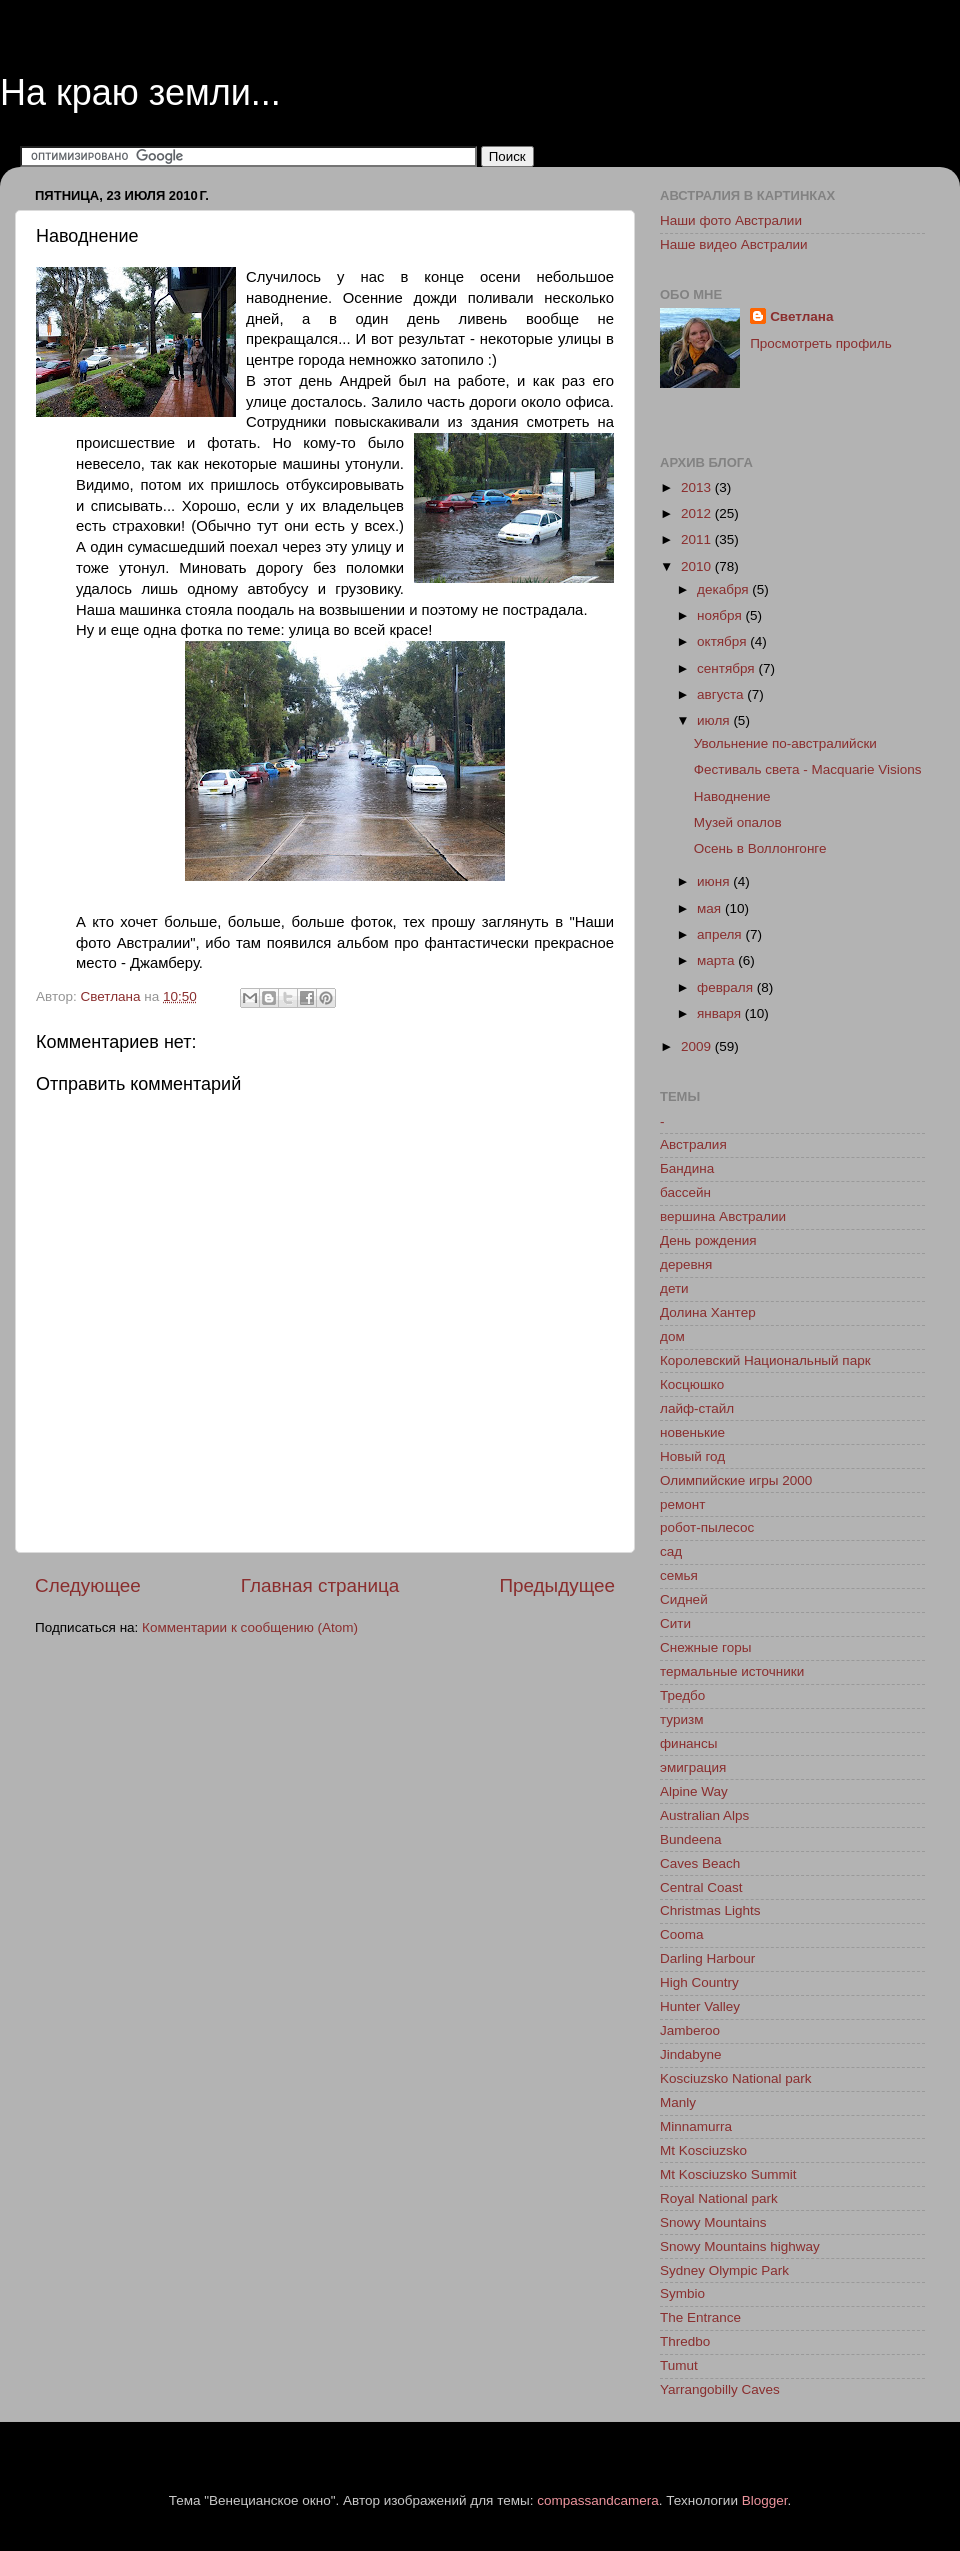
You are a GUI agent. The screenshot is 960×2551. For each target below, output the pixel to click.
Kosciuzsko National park (736, 2078)
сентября (727, 668)
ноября (721, 615)
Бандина (687, 1168)
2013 (698, 487)
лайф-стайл (697, 1408)
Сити (675, 1623)
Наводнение (732, 796)
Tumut (679, 2365)
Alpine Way (694, 1791)
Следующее (88, 1585)
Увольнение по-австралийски (785, 743)
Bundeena (691, 1839)
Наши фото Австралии (731, 220)
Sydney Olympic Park (724, 2270)
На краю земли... (140, 92)
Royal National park (719, 2198)
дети (674, 1288)
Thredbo (685, 2341)
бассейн (685, 1192)
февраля (727, 987)
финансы (689, 1743)
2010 (698, 566)
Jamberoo (690, 2030)
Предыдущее (557, 1585)
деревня (686, 1264)
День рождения (708, 1240)
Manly (678, 2102)
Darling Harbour (707, 1958)
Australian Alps (704, 1815)
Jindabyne (691, 2054)
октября (723, 641)
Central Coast (701, 1887)
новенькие (692, 1432)
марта (717, 960)
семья (679, 1575)
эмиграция (693, 1767)
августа (722, 694)
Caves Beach (700, 1863)
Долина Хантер (708, 1312)
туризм (681, 1719)
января (721, 1013)
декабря (724, 589)
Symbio (682, 2293)
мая (711, 908)
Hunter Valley (700, 2006)
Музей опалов (738, 822)
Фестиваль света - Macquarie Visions (808, 769)
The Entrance (700, 2317)
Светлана (801, 316)
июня (715, 881)
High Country (699, 1982)
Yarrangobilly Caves (720, 2389)
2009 (698, 1046)
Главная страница (320, 1585)
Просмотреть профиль (821, 343)
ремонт (682, 1504)
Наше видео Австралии (734, 244)
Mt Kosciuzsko (703, 2150)
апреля (721, 934)
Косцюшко (692, 1384)
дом (672, 1336)
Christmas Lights (710, 1910)
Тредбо (682, 1695)
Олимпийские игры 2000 (736, 1480)
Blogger (765, 2500)
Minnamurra (696, 2126)
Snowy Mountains (713, 2222)
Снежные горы (705, 1647)
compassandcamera (598, 2500)
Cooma (682, 1934)
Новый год (692, 1456)
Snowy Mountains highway (740, 2246)
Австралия (693, 1144)
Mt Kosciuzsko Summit (728, 2174)
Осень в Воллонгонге (760, 848)
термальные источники (732, 1671)
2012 (698, 513)
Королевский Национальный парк (765, 1360)
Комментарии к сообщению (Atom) (250, 1627)
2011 (698, 539)
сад (671, 1551)
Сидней (684, 1599)
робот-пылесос (707, 1527)
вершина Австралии (723, 1216)
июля (715, 720)
